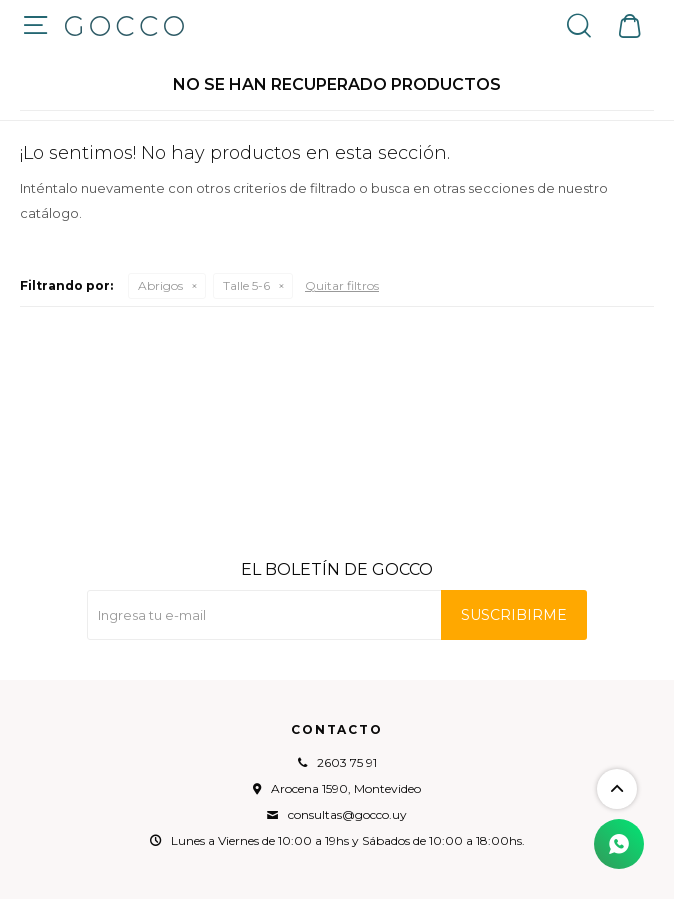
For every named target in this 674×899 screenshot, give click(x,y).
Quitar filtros (342, 285)
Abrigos (160, 285)
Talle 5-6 (246, 285)
